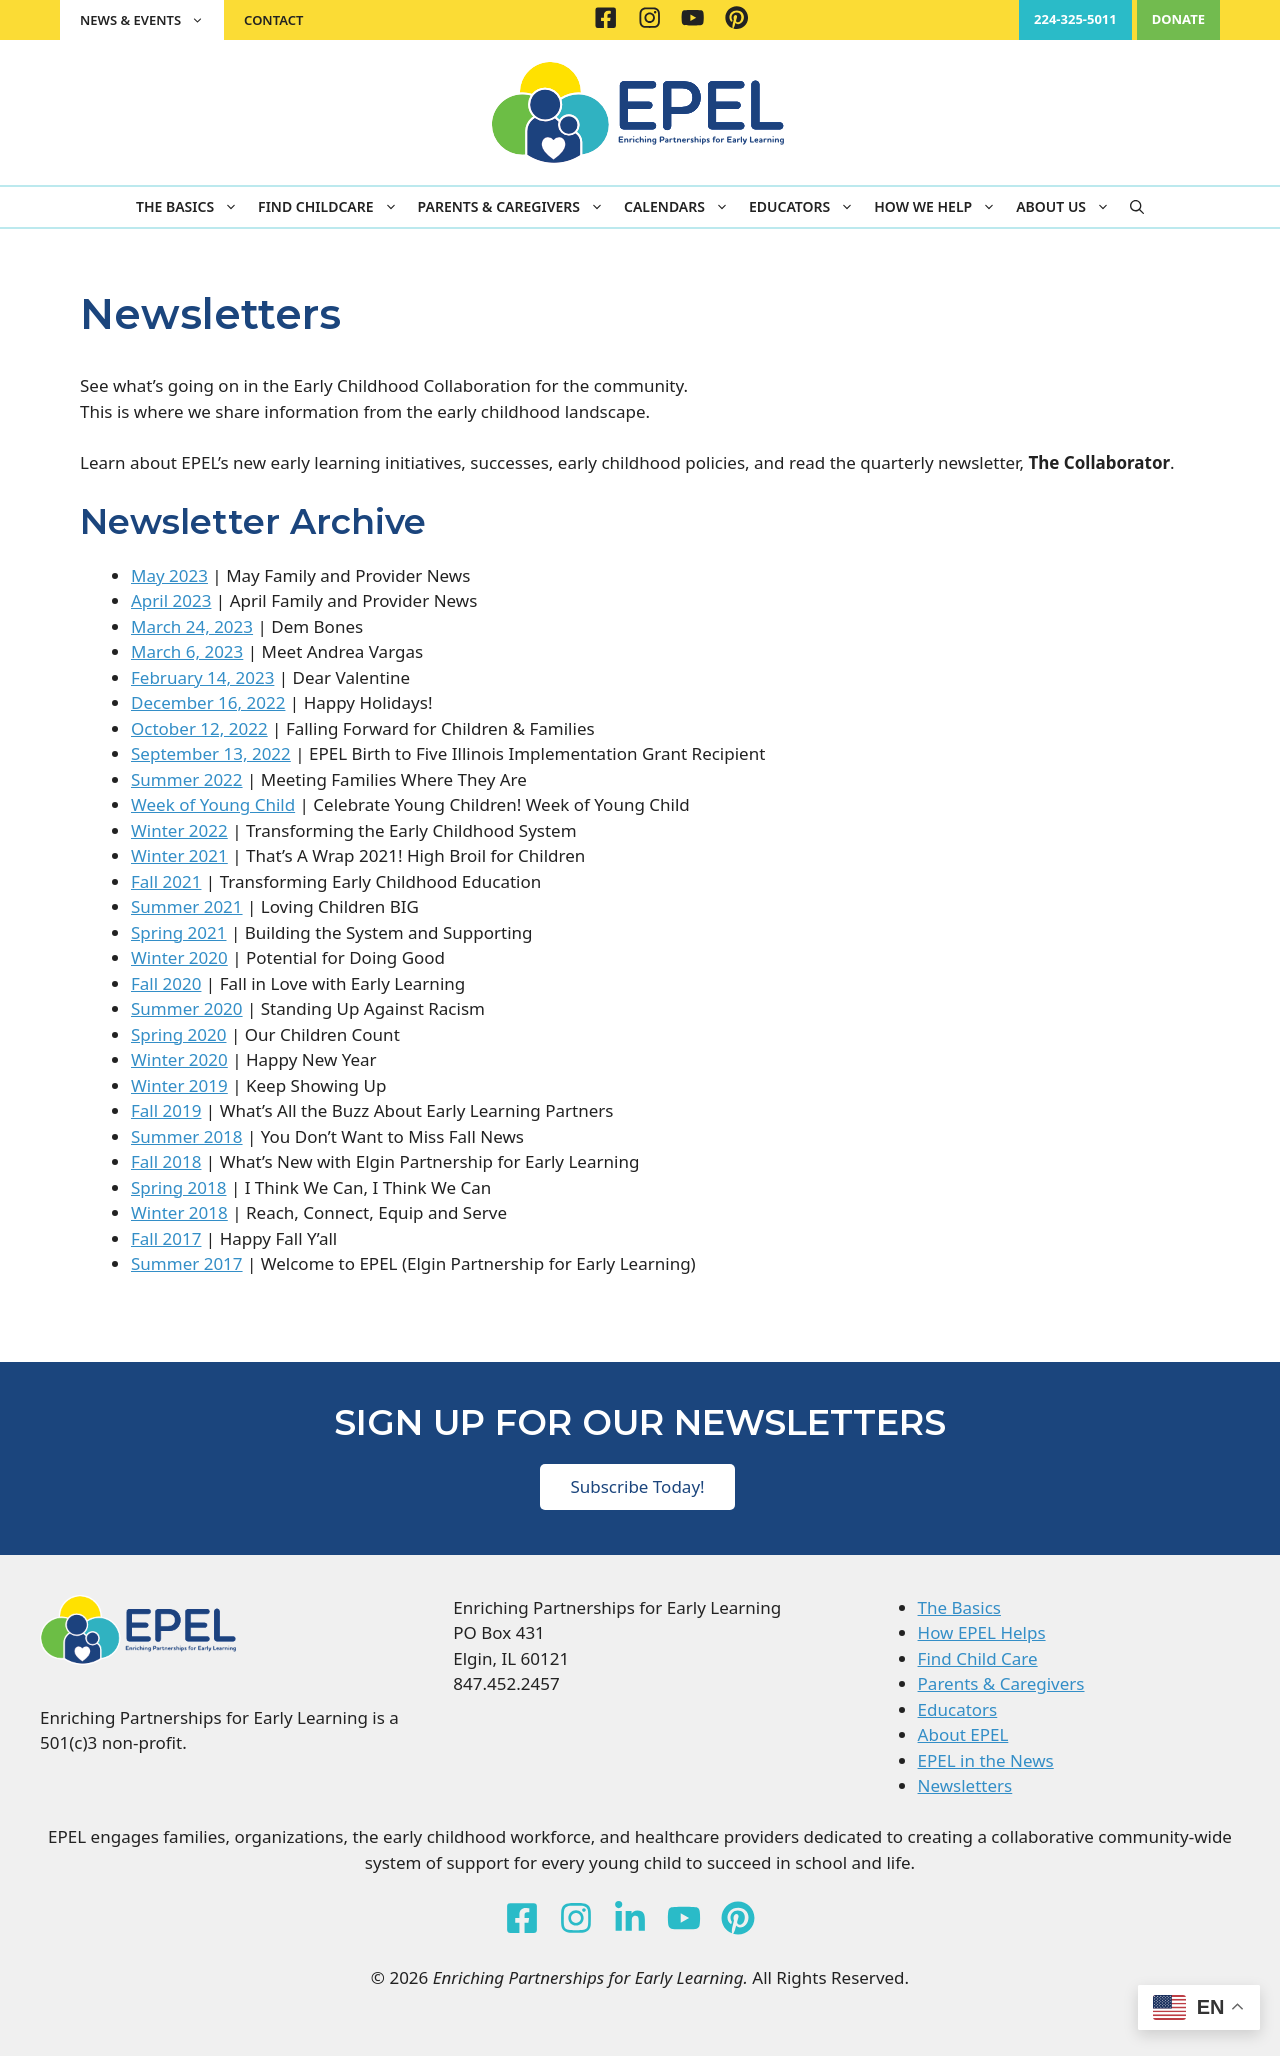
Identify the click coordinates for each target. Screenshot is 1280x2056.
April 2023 (171, 600)
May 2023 (169, 575)
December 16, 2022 (208, 702)
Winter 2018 (179, 1212)
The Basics (192, 207)
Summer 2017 (187, 1263)
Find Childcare (332, 207)
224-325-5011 (1075, 19)
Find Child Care (978, 1658)
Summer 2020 (187, 1008)
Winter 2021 (179, 855)
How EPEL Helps (982, 1632)
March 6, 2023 (187, 651)
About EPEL (963, 1734)
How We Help (940, 207)
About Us (1068, 207)
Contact (273, 20)
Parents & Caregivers (516, 207)
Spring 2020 (178, 1034)
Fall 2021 (166, 881)
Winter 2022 (179, 830)
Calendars (681, 207)
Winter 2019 (179, 1085)
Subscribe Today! (637, 1486)
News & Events (152, 20)
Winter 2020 (179, 957)
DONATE (1178, 19)
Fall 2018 (166, 1161)
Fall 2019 (166, 1110)
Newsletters (965, 1785)
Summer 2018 (187, 1136)
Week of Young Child (213, 804)
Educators (806, 207)
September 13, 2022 (211, 753)
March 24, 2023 (192, 626)
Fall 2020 (166, 983)
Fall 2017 (166, 1238)
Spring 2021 (178, 932)
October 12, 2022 (199, 728)
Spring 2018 (178, 1187)
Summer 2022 (187, 779)
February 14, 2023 (202, 677)
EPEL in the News (986, 1760)
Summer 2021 (187, 906)
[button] (1137, 207)
